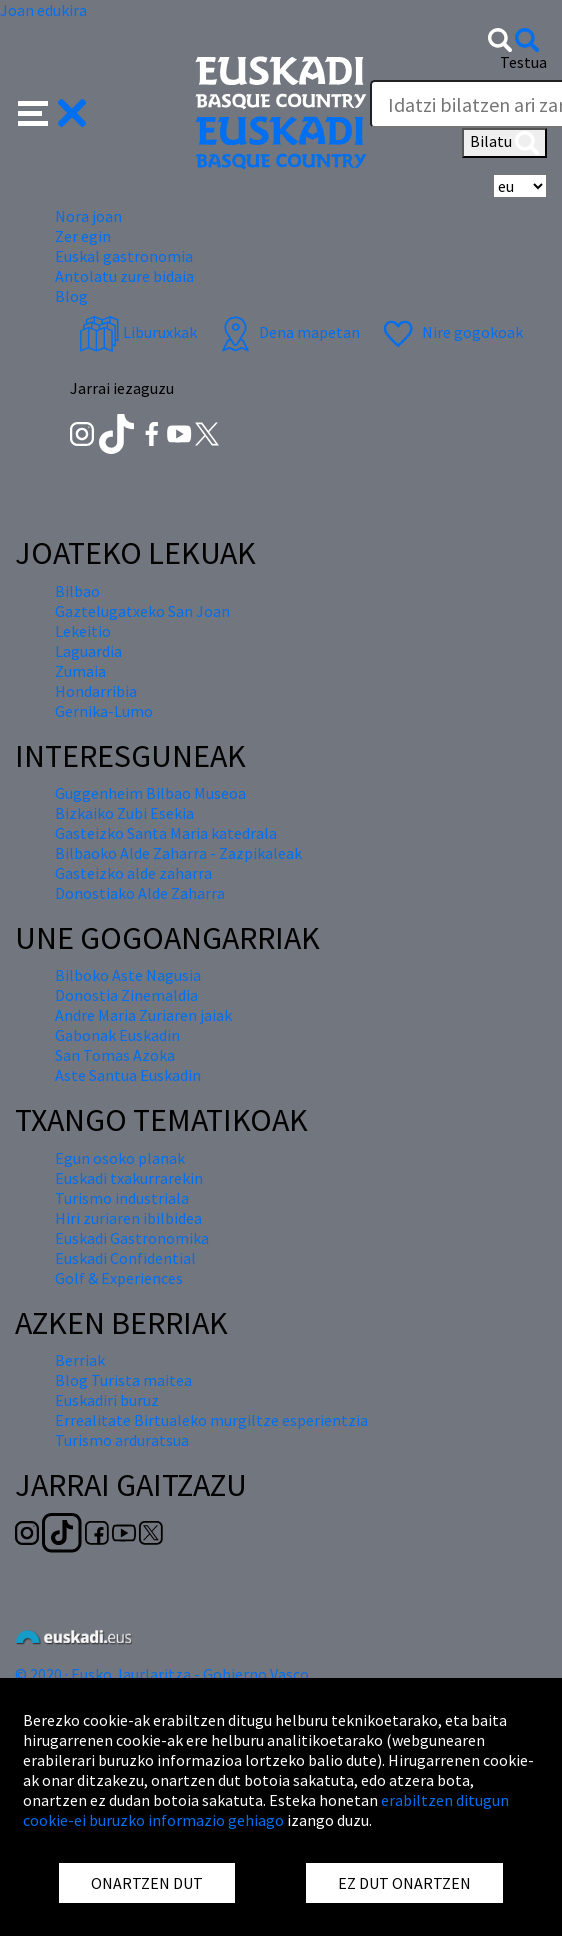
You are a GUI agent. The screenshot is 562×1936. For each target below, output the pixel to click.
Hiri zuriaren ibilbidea (128, 1218)
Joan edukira (43, 10)
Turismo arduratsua (122, 1440)
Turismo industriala (122, 1198)
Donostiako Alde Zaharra (140, 893)
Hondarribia (96, 691)
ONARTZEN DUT (147, 1883)
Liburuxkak (138, 332)
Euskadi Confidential (125, 1258)
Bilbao (77, 591)
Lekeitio (83, 631)
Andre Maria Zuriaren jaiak (143, 1015)
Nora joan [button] (88, 216)
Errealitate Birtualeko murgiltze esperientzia (211, 1420)
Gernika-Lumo (104, 711)
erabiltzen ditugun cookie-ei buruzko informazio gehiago (266, 1810)
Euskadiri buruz (107, 1400)
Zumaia (80, 671)
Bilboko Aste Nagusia (128, 975)
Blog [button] (71, 296)
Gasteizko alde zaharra (133, 873)
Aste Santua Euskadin (128, 1075)
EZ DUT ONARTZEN (404, 1883)
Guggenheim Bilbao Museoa (150, 793)
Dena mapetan (287, 332)
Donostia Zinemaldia (126, 995)
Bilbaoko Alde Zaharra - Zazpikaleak (178, 853)
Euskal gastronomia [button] (124, 256)
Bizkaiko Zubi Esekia (124, 813)
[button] (52, 111)
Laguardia (88, 651)
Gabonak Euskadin (117, 1035)
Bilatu (504, 143)
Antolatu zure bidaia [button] (124, 276)
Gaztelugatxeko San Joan (142, 611)
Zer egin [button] (83, 236)
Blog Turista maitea (123, 1380)
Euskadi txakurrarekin (129, 1178)
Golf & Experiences (119, 1278)
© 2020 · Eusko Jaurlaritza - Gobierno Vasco (162, 1674)
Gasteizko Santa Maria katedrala (166, 833)
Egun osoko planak (120, 1158)
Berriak (80, 1360)
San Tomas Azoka (115, 1055)
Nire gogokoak (450, 332)
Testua (523, 62)
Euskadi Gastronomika (132, 1238)
